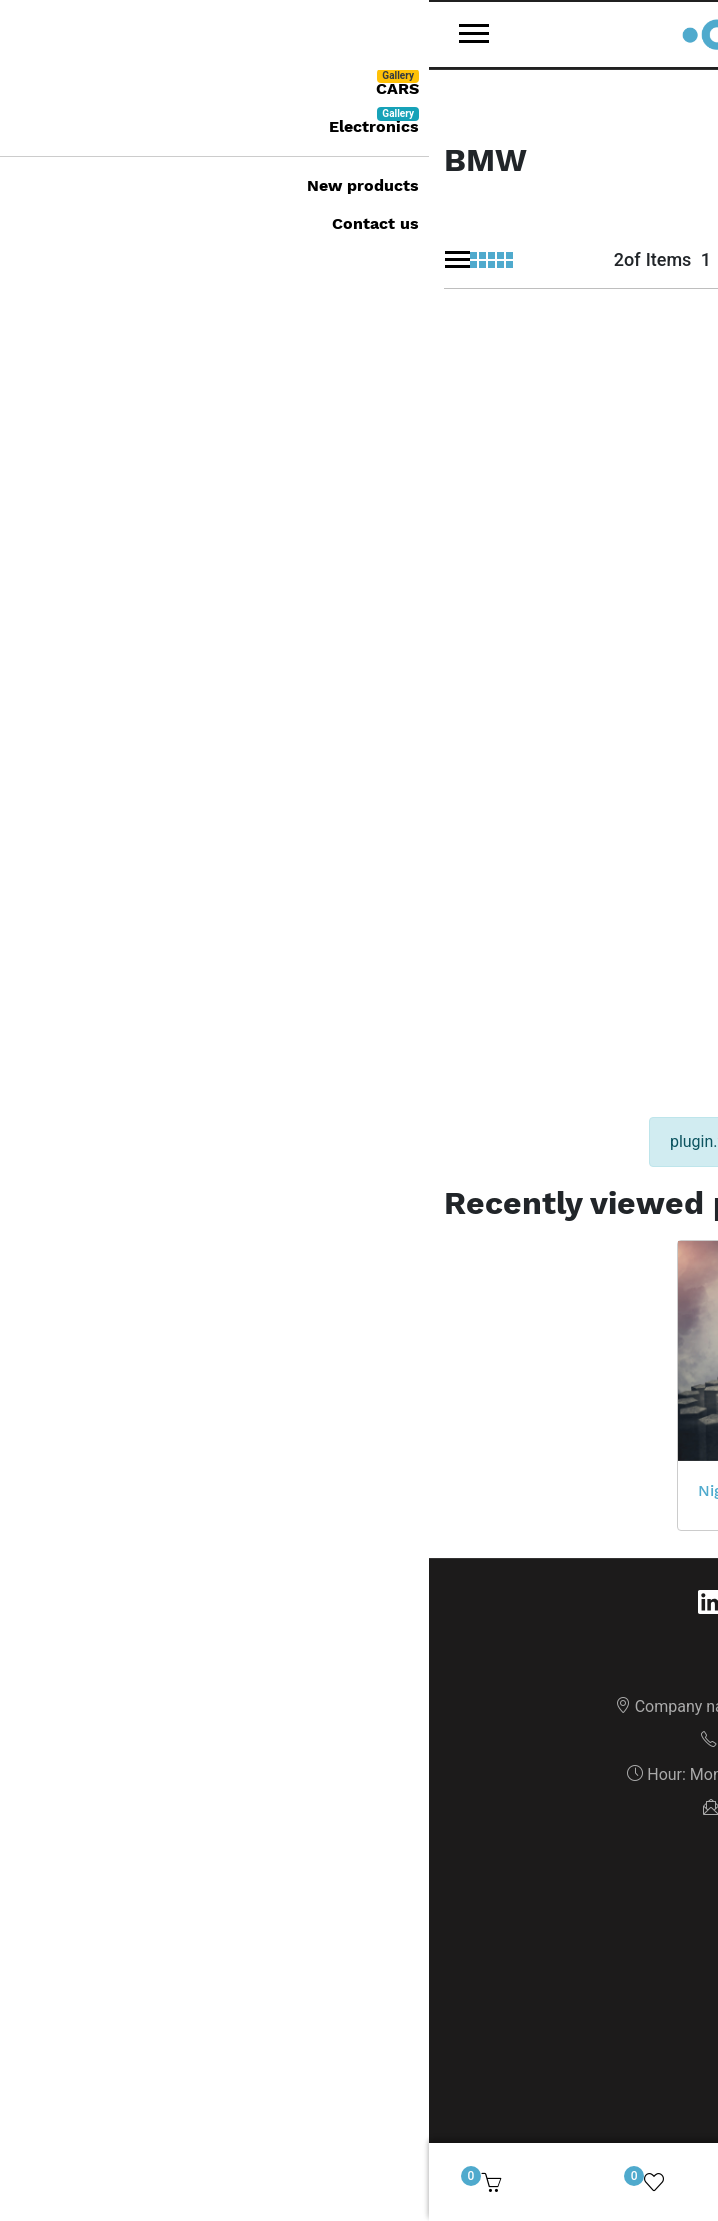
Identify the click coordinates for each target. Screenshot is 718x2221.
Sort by (521, 215)
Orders (358, 1829)
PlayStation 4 (553, 1104)
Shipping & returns (359, 1642)
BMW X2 (50, 654)
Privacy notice (359, 1608)
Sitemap (359, 1506)
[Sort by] (479, 254)
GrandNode (457, 2096)
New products (359, 1710)
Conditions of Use (359, 1574)
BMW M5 (401, 678)
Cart (359, 1897)
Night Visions (319, 1104)
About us (359, 1540)
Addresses (359, 1863)
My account (359, 1795)
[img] (679, 2182)
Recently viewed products (358, 1965)
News (359, 1676)
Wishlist (359, 1931)
